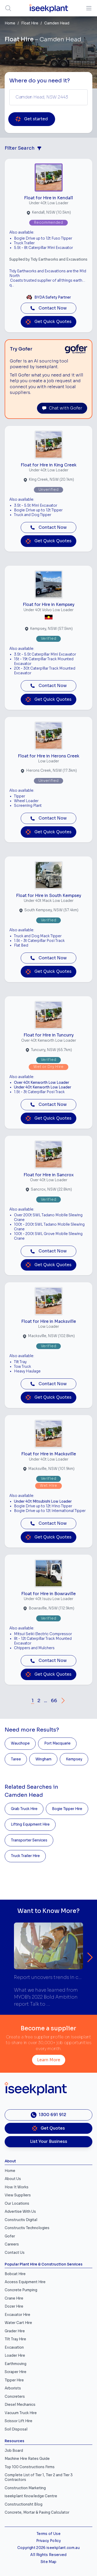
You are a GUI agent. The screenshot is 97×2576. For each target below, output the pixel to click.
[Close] (82, 1258)
